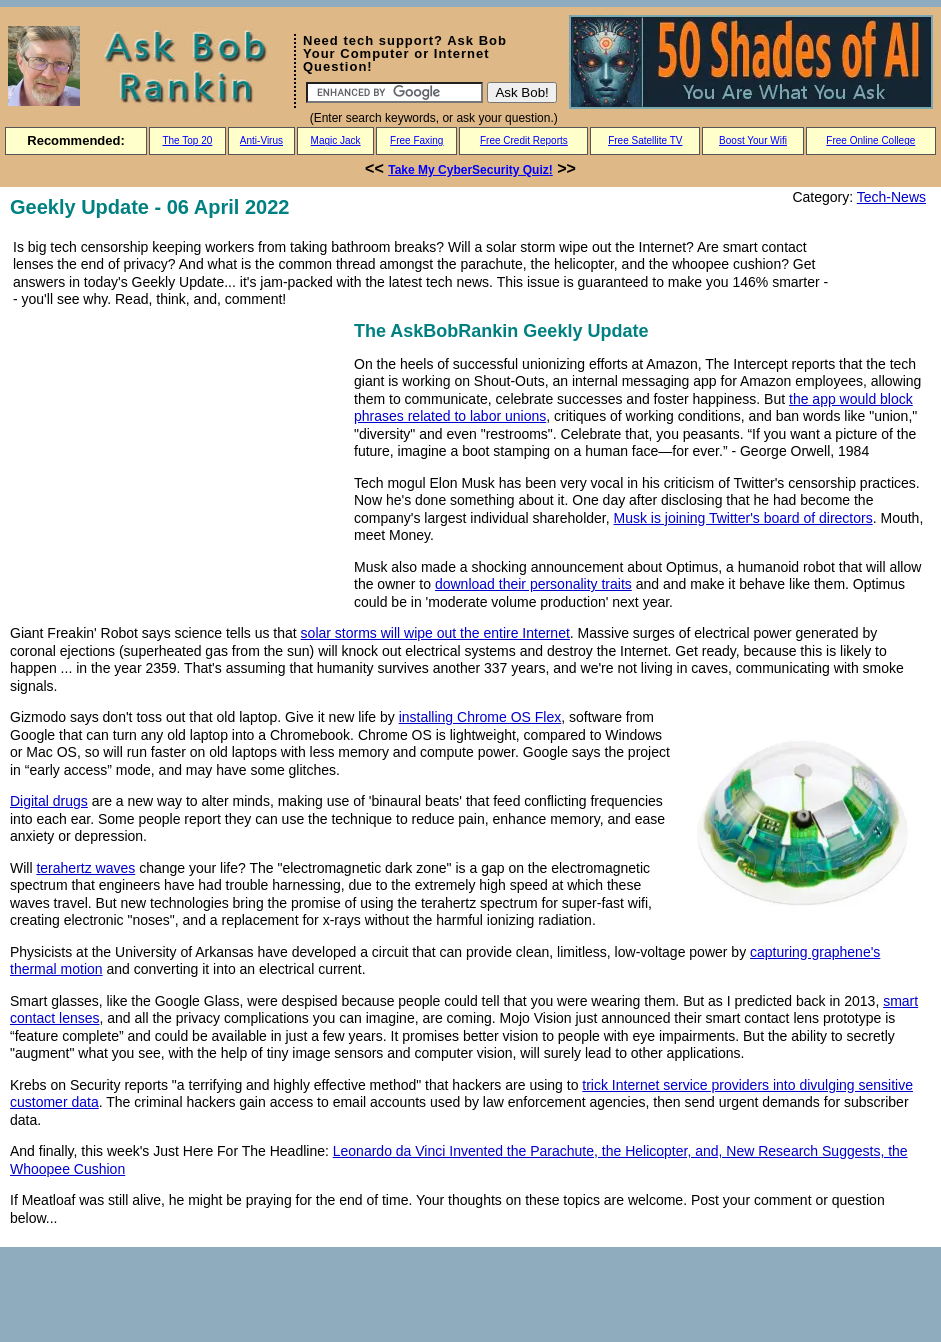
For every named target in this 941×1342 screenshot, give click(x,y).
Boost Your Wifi (753, 140)
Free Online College (870, 140)
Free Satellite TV (645, 140)
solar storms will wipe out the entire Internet (435, 633)
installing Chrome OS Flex (480, 717)
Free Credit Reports (524, 140)
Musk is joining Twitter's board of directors (743, 518)
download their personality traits (533, 584)
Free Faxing (416, 140)
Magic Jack (336, 140)
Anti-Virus (261, 140)
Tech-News (891, 197)
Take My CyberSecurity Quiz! (470, 170)
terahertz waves (85, 868)
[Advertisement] (178, 457)
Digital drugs (49, 801)
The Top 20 (187, 140)
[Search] (394, 92)
